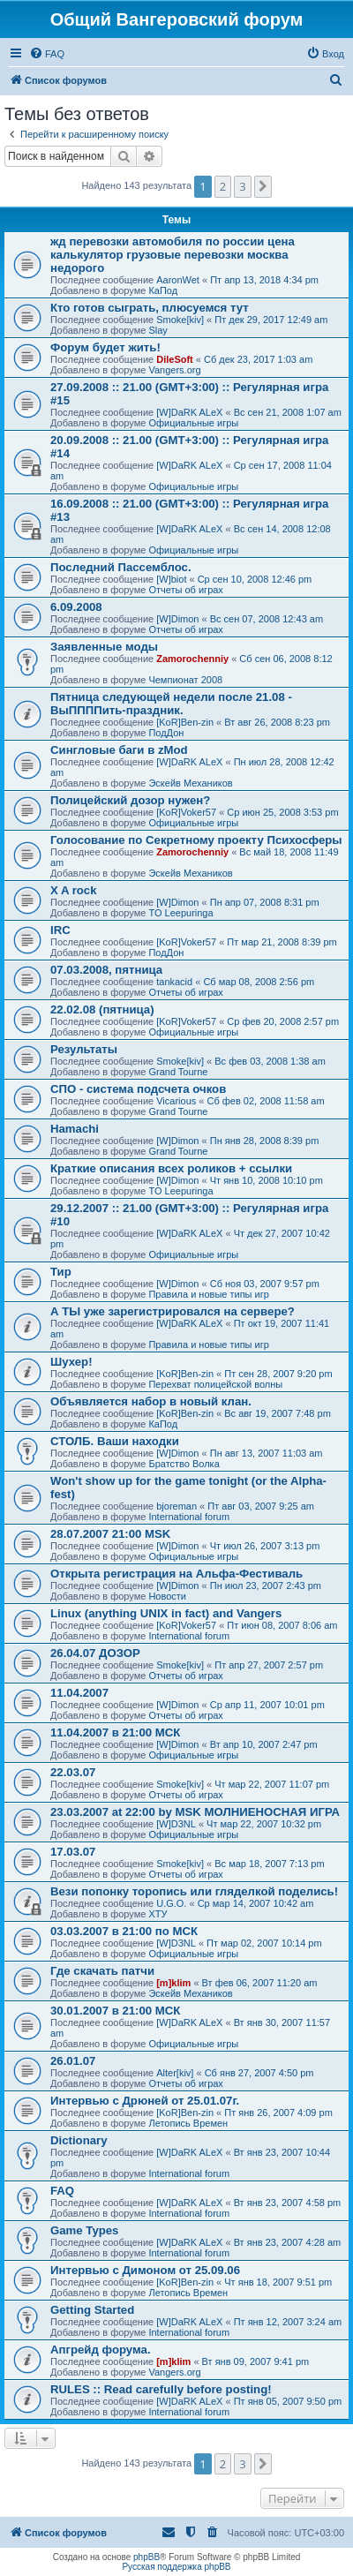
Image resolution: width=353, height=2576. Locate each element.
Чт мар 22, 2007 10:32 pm (264, 1824)
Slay (157, 330)
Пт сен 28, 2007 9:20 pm (278, 1373)
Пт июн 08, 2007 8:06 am (282, 1625)
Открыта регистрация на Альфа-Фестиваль (176, 1573)
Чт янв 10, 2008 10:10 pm (266, 1180)
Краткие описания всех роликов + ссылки (171, 1168)
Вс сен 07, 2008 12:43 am (266, 619)
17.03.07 (72, 1851)
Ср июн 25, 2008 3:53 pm (282, 812)
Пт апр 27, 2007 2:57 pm (268, 1665)
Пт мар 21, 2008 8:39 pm (281, 942)
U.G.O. (171, 1903)
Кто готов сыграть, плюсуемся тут (149, 307)
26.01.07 (72, 2061)
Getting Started (92, 2309)
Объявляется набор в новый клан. (151, 1401)
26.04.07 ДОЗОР (95, 1653)
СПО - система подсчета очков (138, 1089)
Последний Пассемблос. (121, 567)
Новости (167, 1596)
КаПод (162, 290)
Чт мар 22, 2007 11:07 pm (271, 1784)
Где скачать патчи (102, 1970)
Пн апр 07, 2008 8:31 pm (264, 902)
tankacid (174, 981)
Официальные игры (193, 423)
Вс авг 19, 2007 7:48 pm (277, 1413)
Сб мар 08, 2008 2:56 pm (258, 981)
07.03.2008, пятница (106, 969)
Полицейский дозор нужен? (130, 800)
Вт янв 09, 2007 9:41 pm (256, 2361)
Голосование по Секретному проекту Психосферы (196, 840)
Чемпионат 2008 (185, 679)
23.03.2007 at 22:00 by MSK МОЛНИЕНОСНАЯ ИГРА (195, 1812)
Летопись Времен (188, 2123)
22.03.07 (72, 1772)
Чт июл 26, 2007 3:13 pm (265, 1545)
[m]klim (173, 1982)
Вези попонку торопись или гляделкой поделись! (194, 1891)
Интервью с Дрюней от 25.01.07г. (144, 2100)
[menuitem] (46, 53)
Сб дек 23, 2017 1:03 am (258, 359)
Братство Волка (183, 1463)
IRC (60, 930)
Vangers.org (174, 370)
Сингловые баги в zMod (119, 750)
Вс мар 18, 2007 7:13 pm (269, 1863)
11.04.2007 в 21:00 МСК (115, 1732)
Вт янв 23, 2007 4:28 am (288, 2242)
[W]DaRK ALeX (189, 412)
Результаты (83, 1049)
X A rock (73, 890)
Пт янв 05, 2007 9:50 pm (288, 2401)
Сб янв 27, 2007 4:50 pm (259, 2073)
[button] (263, 186)
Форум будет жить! (105, 347)
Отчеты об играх (185, 589)
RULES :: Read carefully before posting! (161, 2389)
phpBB (146, 2557)
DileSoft (174, 359)
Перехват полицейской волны (215, 1384)
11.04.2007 (79, 1692)
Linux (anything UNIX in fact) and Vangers (166, 1613)
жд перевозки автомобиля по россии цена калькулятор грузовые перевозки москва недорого (172, 255)
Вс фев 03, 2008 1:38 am (270, 1061)
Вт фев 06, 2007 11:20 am (260, 1982)
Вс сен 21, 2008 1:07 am (288, 412)
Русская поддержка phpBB (176, 2567)
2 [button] (223, 186)
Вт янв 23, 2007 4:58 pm (288, 2202)
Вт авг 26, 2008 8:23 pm (277, 722)
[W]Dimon (177, 619)
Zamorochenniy (192, 658)
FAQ (62, 2190)
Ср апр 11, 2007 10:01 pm (267, 1704)
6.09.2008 (76, 607)
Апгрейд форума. (100, 2349)
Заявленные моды (104, 646)
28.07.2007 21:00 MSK (110, 1533)
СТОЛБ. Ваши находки (114, 1441)
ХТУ (157, 1914)
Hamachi (74, 1128)
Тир (60, 1271)
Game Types (84, 2230)
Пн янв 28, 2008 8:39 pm (264, 1140)
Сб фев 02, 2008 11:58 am (265, 1101)
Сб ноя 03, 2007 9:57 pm (264, 1283)
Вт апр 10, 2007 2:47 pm (264, 1744)
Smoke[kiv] (180, 319)
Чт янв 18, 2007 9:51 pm (278, 2282)
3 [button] (242, 186)
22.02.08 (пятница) (102, 1009)
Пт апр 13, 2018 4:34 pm (264, 280)
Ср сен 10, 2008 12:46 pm (255, 579)
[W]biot (171, 579)
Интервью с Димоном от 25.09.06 (145, 2270)
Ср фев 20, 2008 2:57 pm (283, 1021)
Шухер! (71, 1361)
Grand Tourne (177, 1071)
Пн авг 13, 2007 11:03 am (266, 1453)
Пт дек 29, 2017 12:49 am (270, 319)
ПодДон (166, 732)
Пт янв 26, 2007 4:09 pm (278, 2112)
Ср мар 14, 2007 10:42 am (256, 1903)
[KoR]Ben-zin (185, 722)
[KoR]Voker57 (186, 812)
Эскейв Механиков (190, 783)
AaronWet (177, 280)
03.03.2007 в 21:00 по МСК (124, 1931)
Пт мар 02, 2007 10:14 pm (264, 1943)
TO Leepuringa (180, 913)
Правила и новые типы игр (208, 1294)
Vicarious (176, 1101)
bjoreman (176, 1506)
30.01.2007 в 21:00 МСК (115, 2010)
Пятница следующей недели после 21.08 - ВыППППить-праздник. (171, 703)
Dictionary (79, 2140)
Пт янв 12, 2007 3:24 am (288, 2321)
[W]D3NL (176, 1824)
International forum (188, 1516)
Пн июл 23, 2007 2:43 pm (265, 1585)
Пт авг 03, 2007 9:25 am (260, 1506)
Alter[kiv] (174, 2073)
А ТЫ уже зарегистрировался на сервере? (172, 1311)
